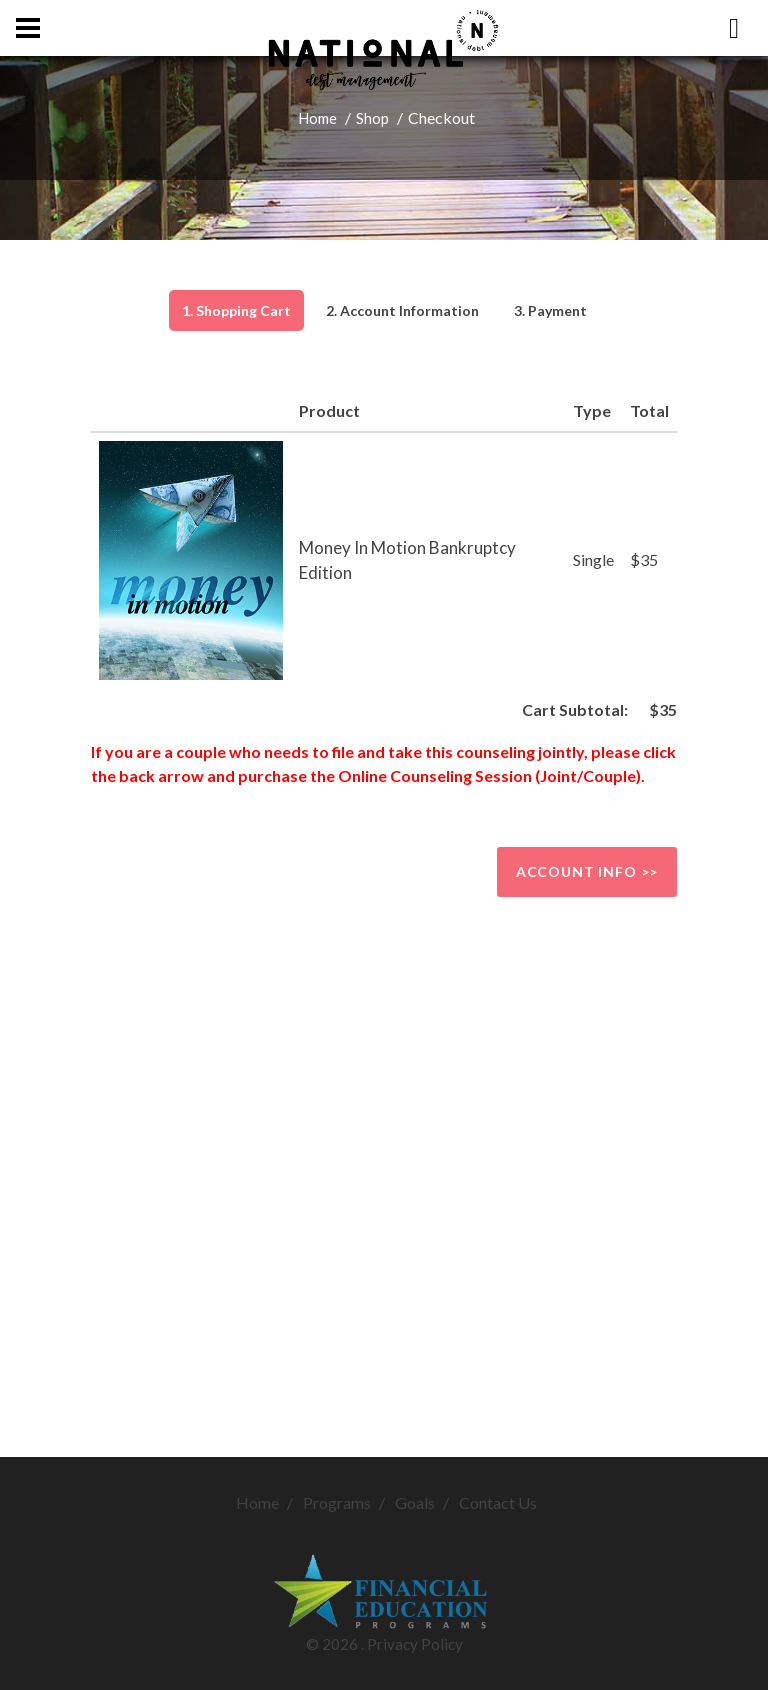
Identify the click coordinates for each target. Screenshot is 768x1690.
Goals (415, 1502)
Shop (372, 118)
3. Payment (550, 310)
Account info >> (587, 871)
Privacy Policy (415, 1644)
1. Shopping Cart (236, 310)
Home (317, 118)
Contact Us (498, 1502)
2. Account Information (402, 310)
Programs (337, 1502)
